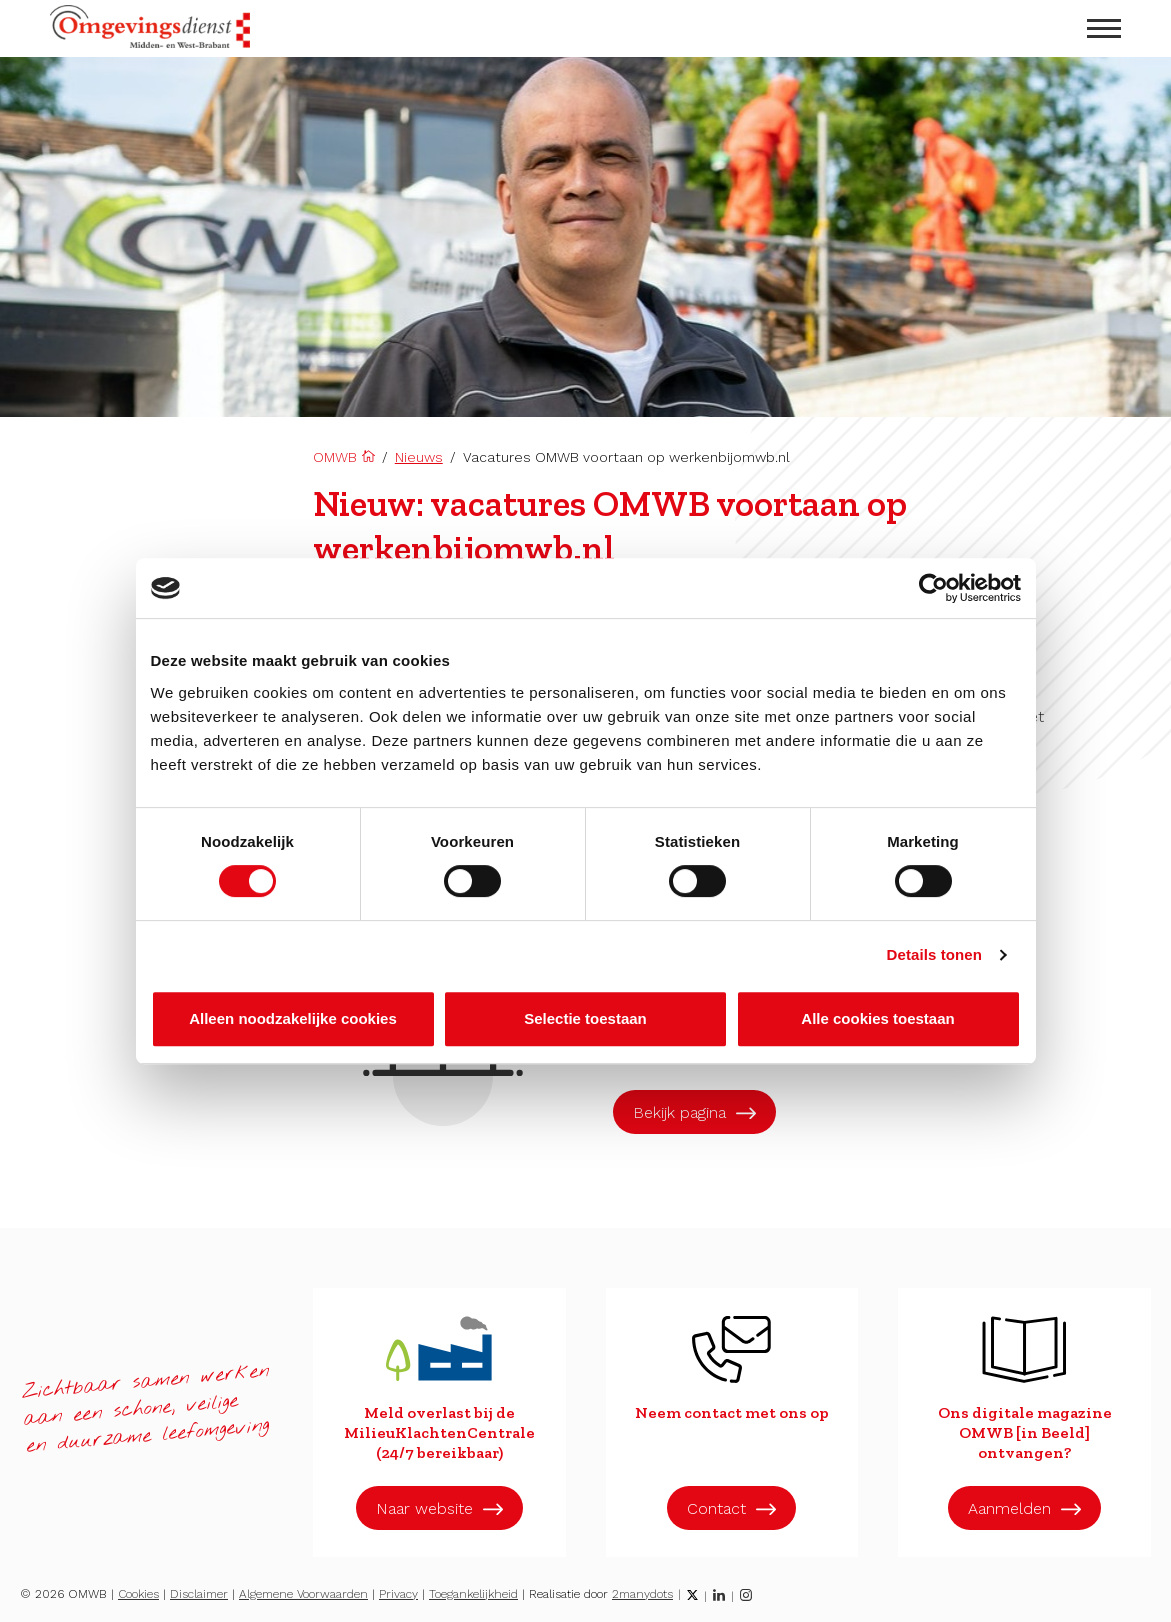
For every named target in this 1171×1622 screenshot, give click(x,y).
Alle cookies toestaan (877, 1018)
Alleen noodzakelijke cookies (293, 1018)
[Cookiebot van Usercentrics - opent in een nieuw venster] (933, 588)
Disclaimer (199, 1594)
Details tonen (934, 954)
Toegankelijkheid (473, 1594)
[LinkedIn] (719, 1595)
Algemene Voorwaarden (303, 1594)
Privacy (398, 1594)
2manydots (642, 1594)
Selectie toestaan (585, 1018)
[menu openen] (1104, 28)
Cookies (138, 1594)
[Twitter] (692, 1595)
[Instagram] (746, 1595)
